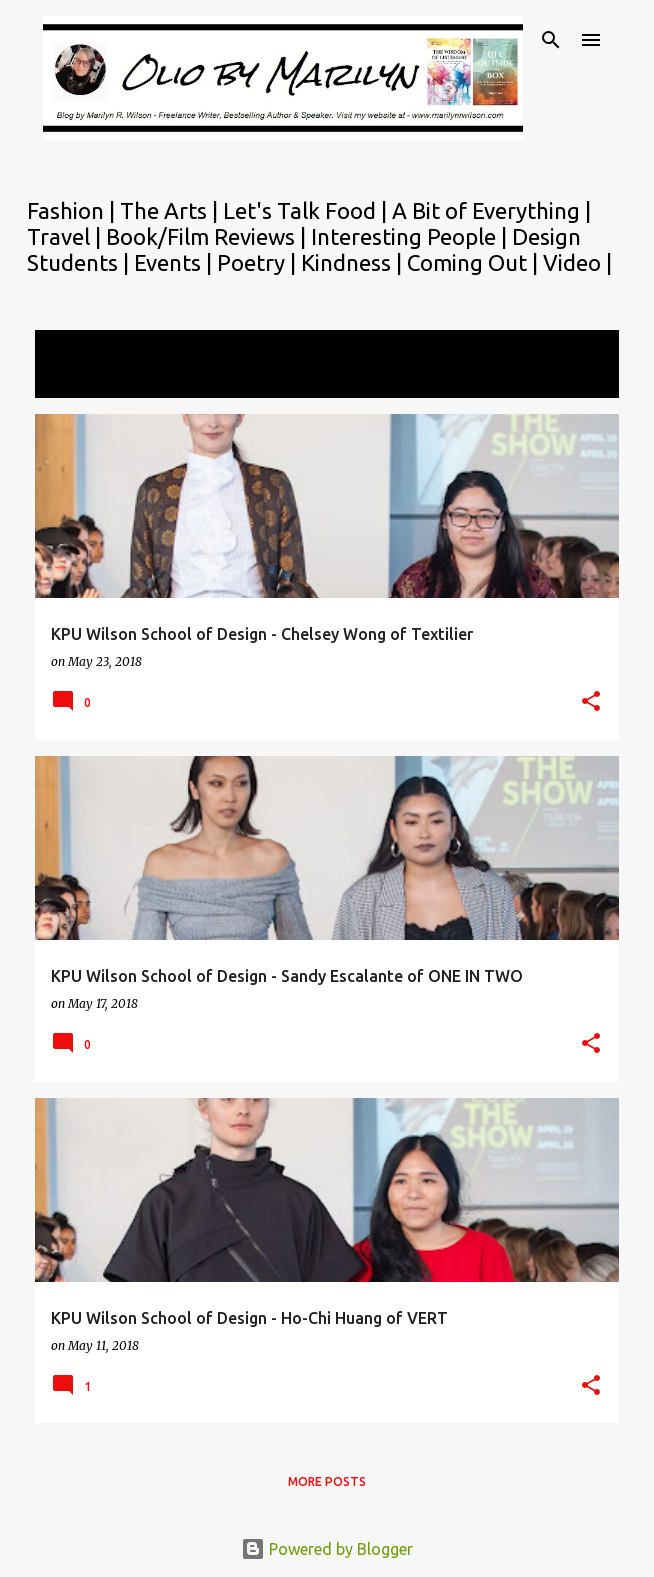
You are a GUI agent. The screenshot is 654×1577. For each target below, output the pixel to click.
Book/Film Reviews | (208, 236)
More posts (327, 1481)
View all (77, 379)
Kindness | (354, 262)
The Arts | (171, 210)
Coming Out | (475, 262)
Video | (577, 262)
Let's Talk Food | (307, 210)
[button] (591, 702)
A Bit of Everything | (491, 210)
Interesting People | (411, 236)
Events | (175, 262)
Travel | (66, 236)
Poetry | (259, 262)
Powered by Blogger (327, 1549)
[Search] (551, 40)
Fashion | (73, 210)
